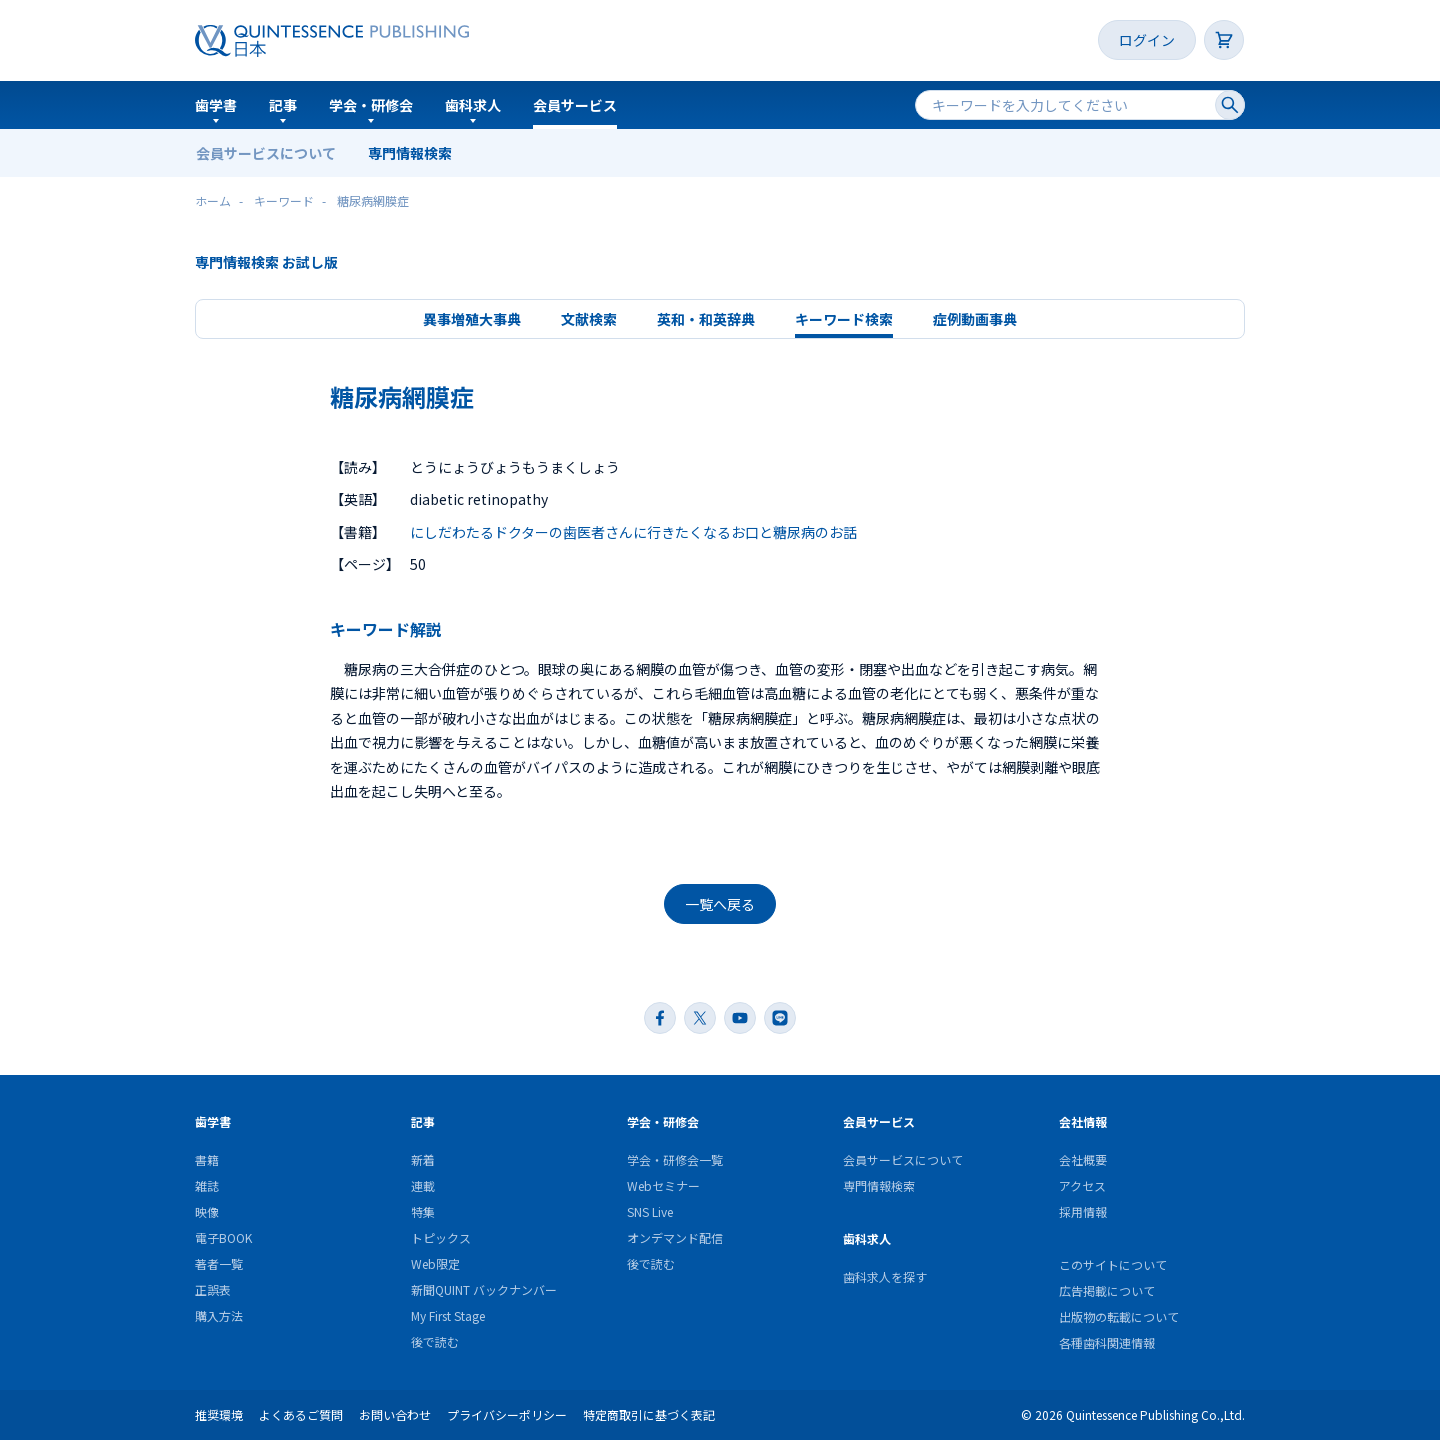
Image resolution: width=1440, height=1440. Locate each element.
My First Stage (448, 1315)
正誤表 (213, 1289)
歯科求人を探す (885, 1276)
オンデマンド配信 (675, 1237)
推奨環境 (219, 1414)
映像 (207, 1211)
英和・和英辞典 (706, 319)
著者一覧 (219, 1263)
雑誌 (207, 1185)
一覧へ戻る (720, 904)
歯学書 (216, 105)
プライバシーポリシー (507, 1414)
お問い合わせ (395, 1414)
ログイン (1147, 40)
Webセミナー (663, 1185)
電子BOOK (223, 1237)
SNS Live (650, 1211)
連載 (423, 1185)
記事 (283, 105)
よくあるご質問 (301, 1414)
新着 (423, 1159)
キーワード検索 (844, 319)
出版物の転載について (1119, 1316)
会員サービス (575, 105)
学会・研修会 (371, 105)
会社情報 (1083, 1121)
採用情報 (1083, 1211)
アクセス (1082, 1185)
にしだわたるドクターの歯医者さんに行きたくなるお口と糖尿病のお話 (633, 532)
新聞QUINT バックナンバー (484, 1289)
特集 (423, 1211)
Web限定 (435, 1263)
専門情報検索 (410, 153)
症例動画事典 (975, 319)
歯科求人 (473, 105)
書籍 (207, 1159)
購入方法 (219, 1315)
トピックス (441, 1237)
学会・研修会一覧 (675, 1159)
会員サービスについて (266, 153)
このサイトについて (1113, 1264)
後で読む (435, 1341)
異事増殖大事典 (472, 319)
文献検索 (589, 319)
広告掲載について (1107, 1290)
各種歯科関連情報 (1107, 1342)
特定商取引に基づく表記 (649, 1414)
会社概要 (1083, 1159)
